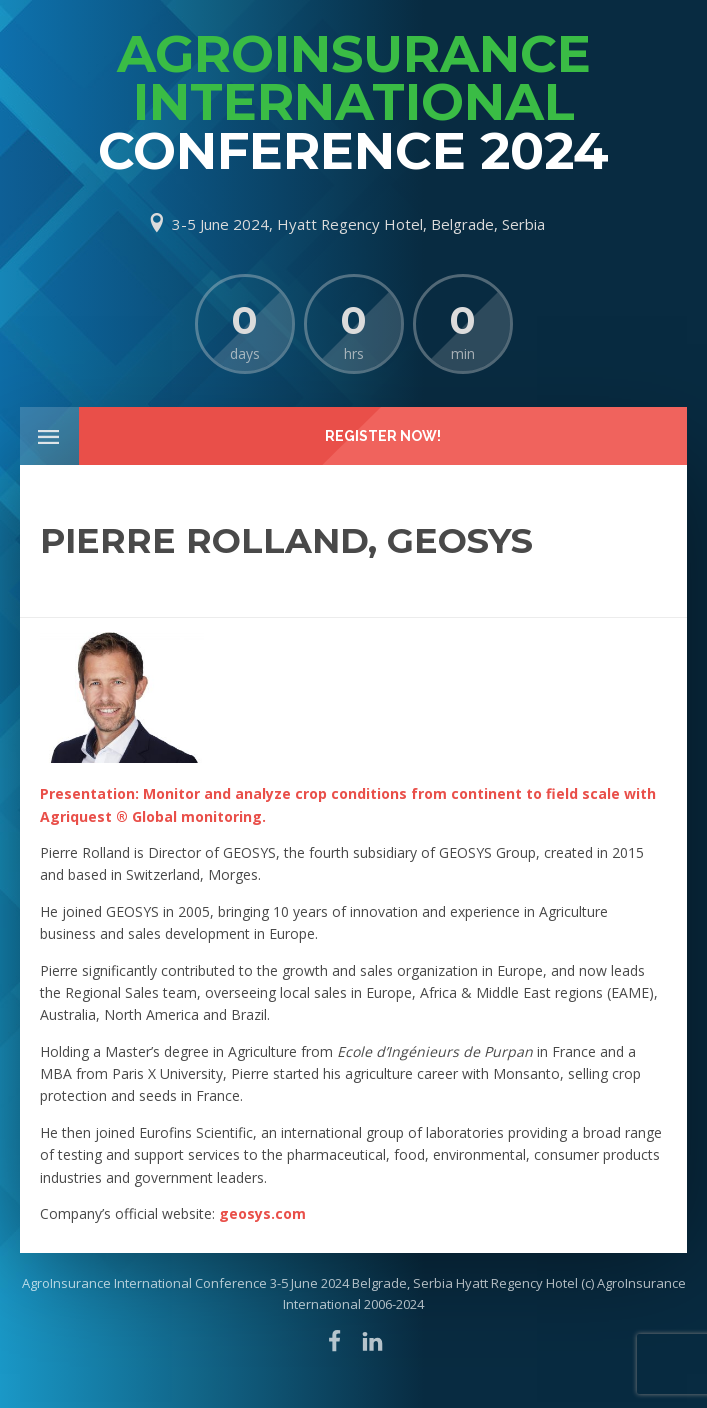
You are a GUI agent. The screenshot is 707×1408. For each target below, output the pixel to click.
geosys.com (262, 1213)
